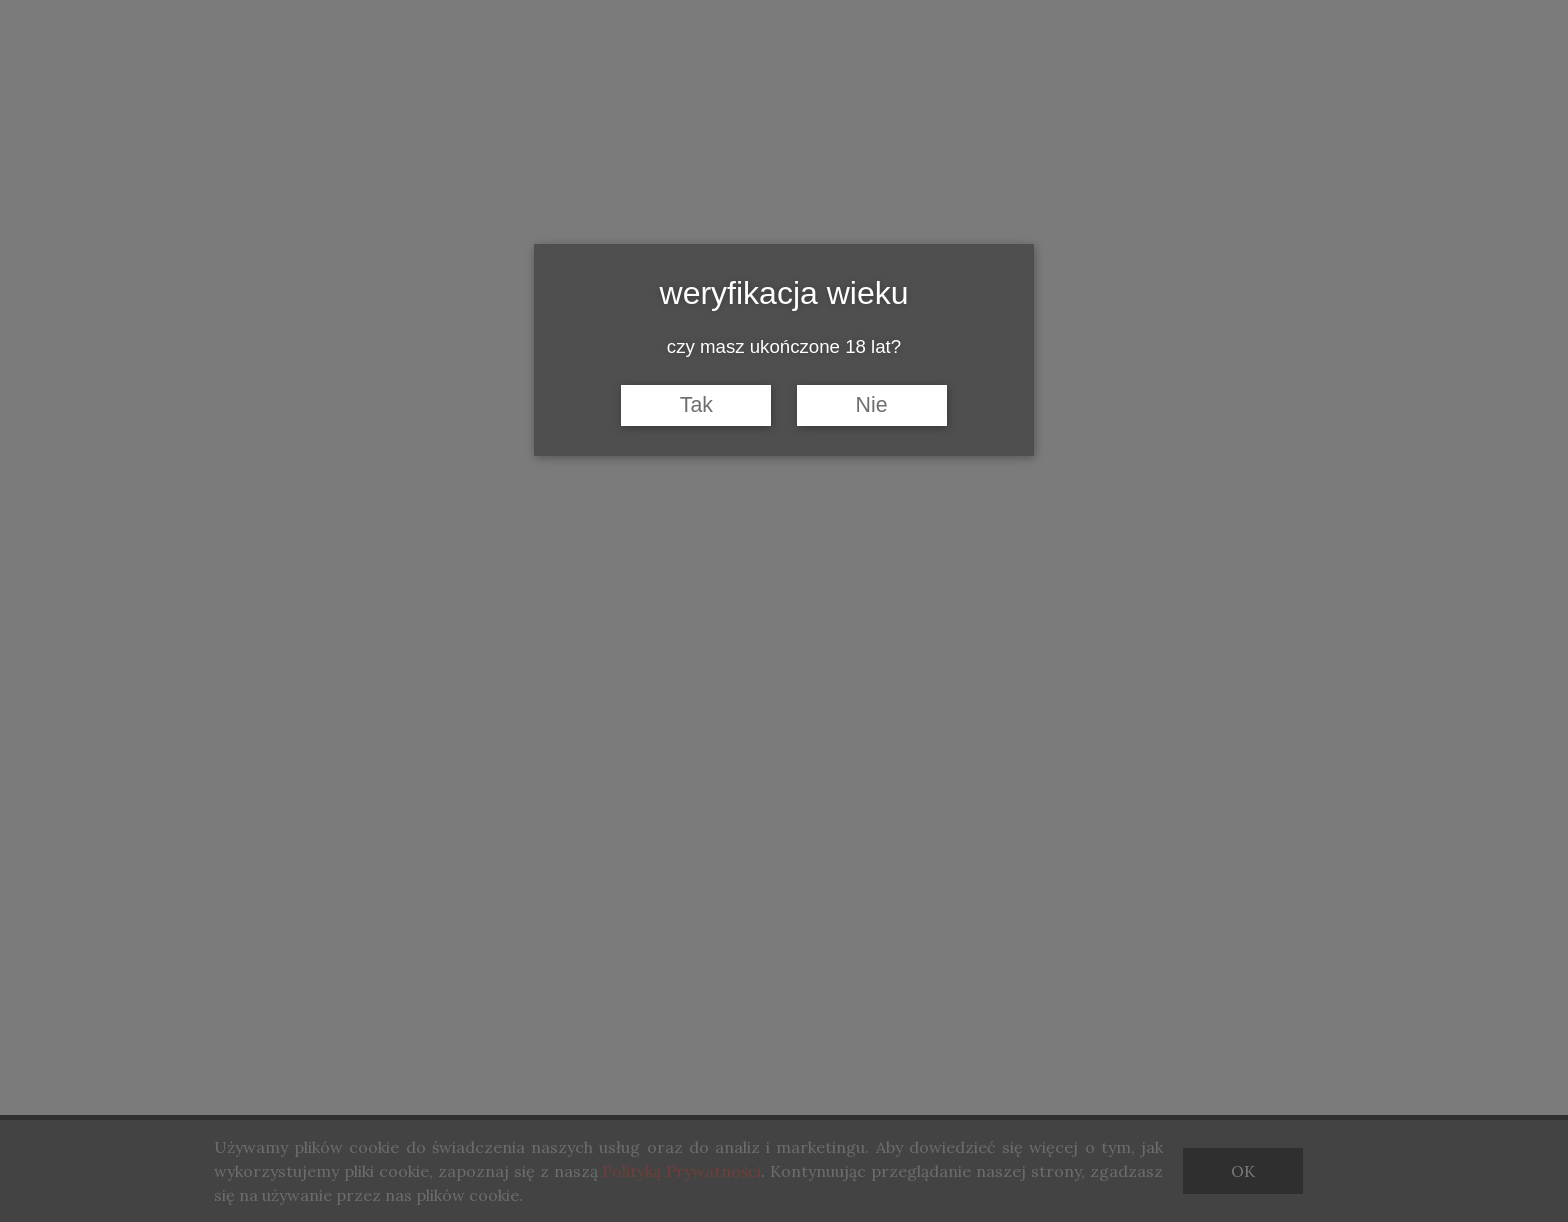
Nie (872, 405)
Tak (696, 405)
